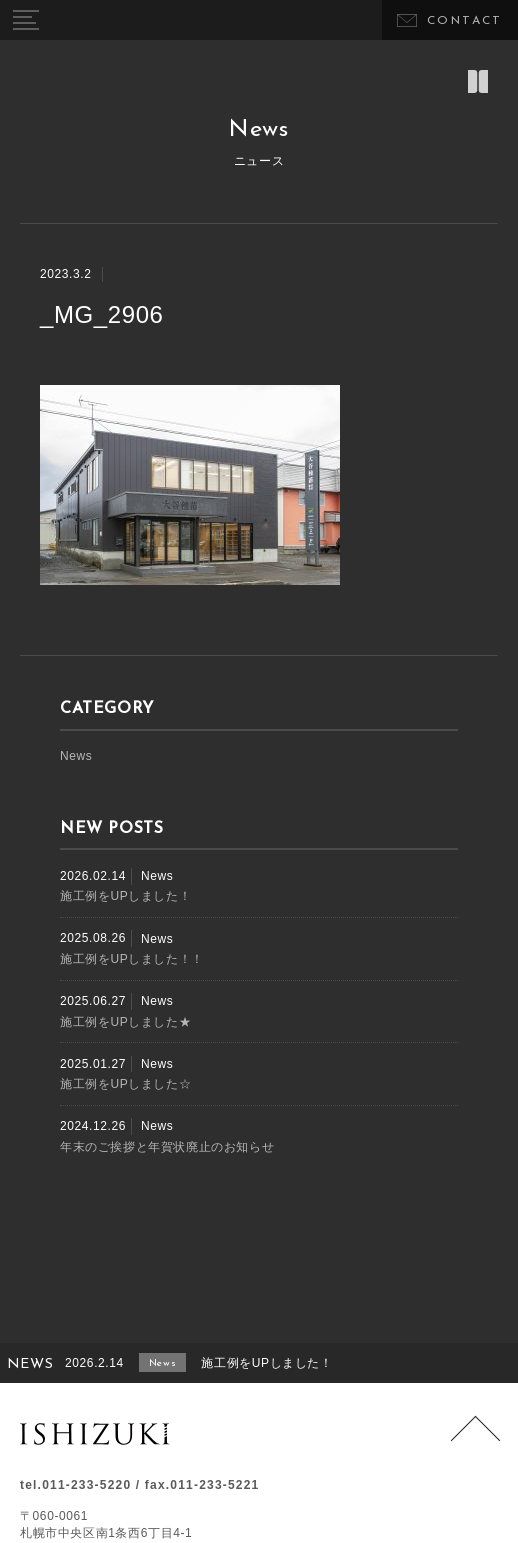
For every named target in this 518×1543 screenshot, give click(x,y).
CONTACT (465, 21)
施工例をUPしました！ (125, 896)
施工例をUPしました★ (125, 1022)
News (76, 756)
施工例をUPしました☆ (125, 1084)
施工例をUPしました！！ (132, 959)
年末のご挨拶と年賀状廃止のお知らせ (167, 1147)
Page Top (475, 1440)
